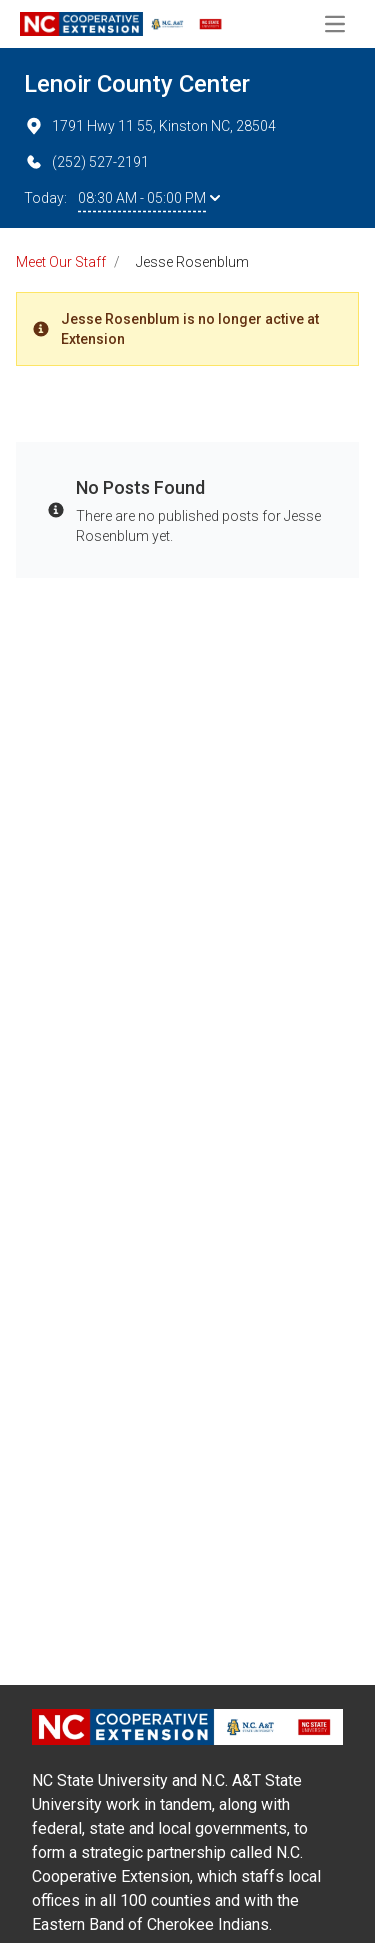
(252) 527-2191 (86, 162)
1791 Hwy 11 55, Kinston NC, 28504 (150, 126)
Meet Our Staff (61, 262)
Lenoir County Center (137, 84)
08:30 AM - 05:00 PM (149, 198)
